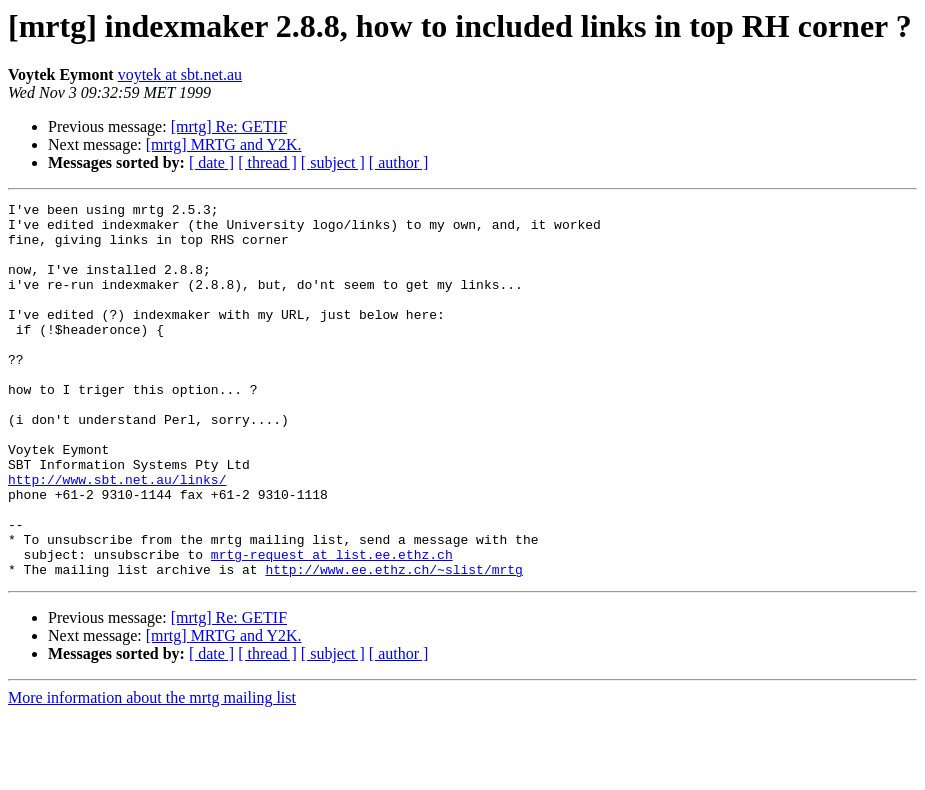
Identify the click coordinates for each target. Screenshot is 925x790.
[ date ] (211, 162)
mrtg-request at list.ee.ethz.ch (332, 626)
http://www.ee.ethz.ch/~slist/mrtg (393, 644)
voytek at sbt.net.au (180, 74)
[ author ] (399, 162)
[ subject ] (333, 162)
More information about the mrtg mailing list (152, 772)
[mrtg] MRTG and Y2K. (224, 144)
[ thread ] (267, 162)
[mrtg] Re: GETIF (229, 126)
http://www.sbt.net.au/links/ (117, 536)
